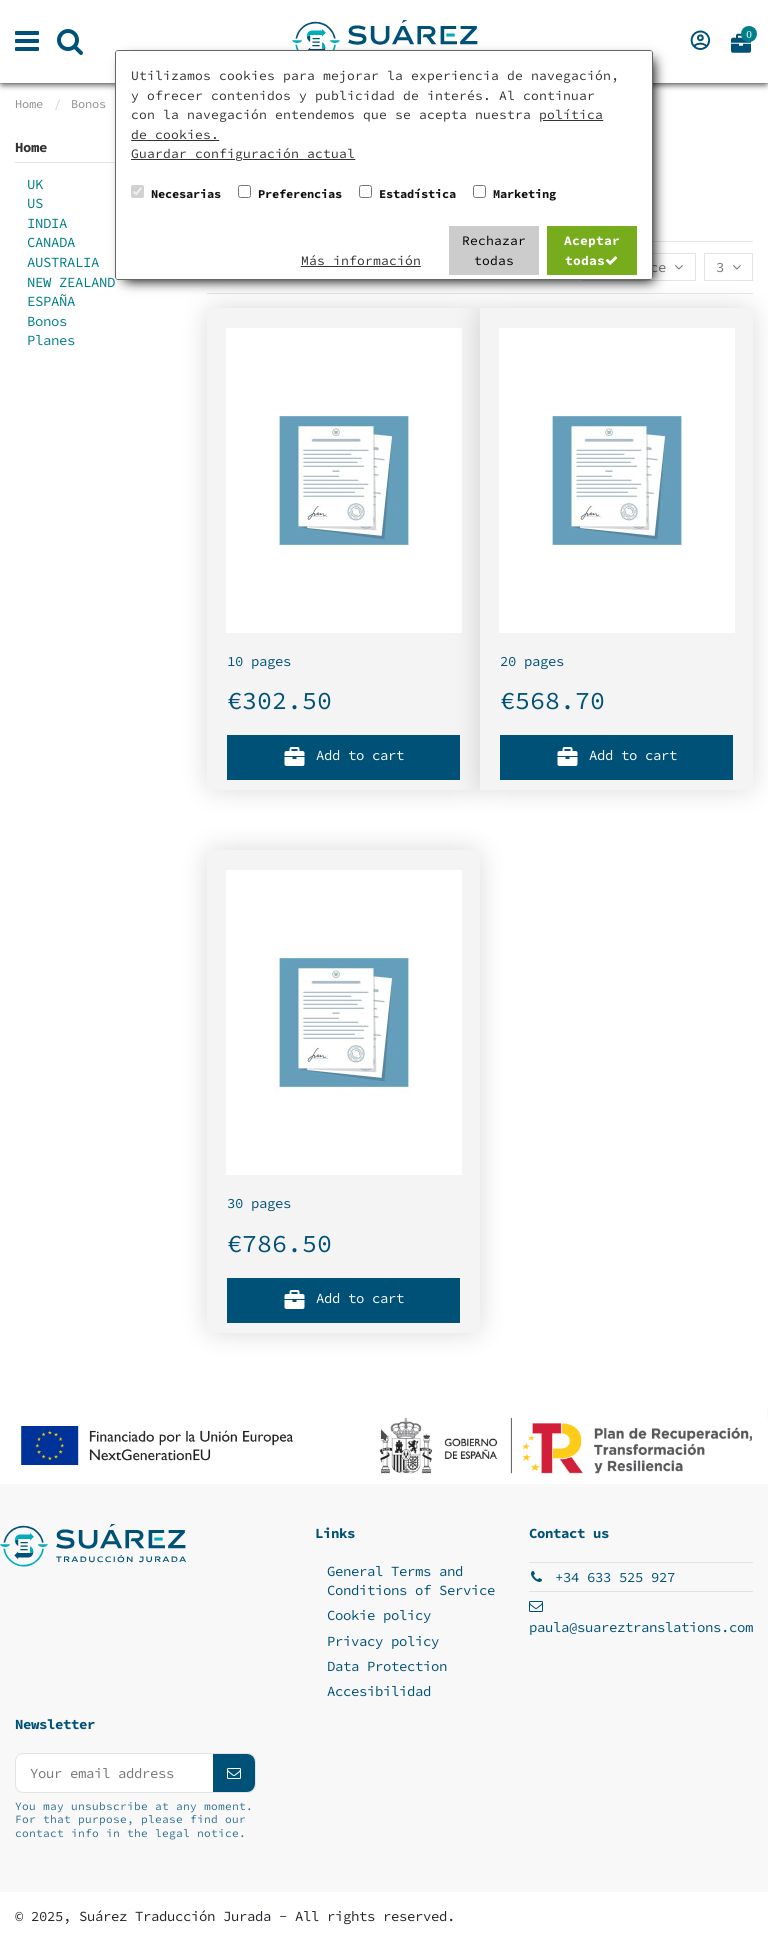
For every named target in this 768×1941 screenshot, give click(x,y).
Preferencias (300, 193)
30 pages (259, 1203)
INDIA (47, 223)
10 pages (259, 661)
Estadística (417, 193)
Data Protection (387, 1666)
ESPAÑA (51, 301)
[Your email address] (114, 1773)
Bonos (47, 321)
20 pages (532, 661)
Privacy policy (383, 1641)
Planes (51, 340)
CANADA (51, 242)
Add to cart (344, 754)
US (35, 203)
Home (31, 147)
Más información (361, 260)
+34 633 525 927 (615, 1577)
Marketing (524, 193)
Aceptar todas (592, 250)
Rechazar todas (494, 250)
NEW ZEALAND (71, 282)
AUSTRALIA (63, 262)
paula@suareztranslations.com (641, 1627)
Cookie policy (379, 1615)
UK (35, 184)
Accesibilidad (379, 1691)
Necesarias (186, 193)
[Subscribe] (234, 1773)
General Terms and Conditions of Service (411, 1581)
